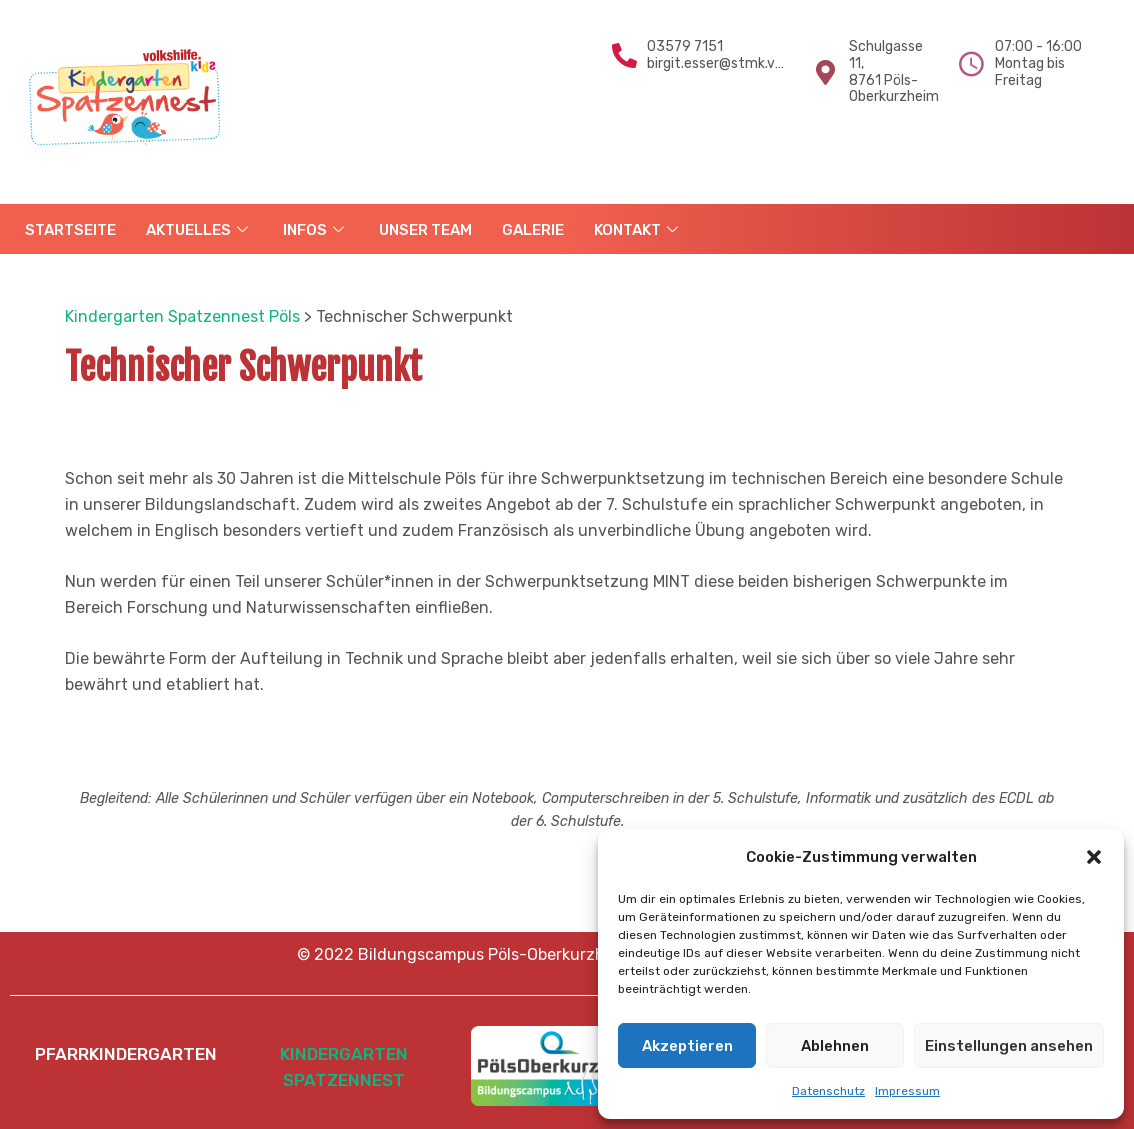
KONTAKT (638, 230)
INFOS (316, 230)
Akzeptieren (687, 1046)
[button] (1094, 857)
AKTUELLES (199, 230)
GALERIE (533, 230)
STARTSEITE (70, 230)
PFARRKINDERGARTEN (126, 1054)
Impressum (907, 1091)
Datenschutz (828, 1091)
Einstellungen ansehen (1009, 1046)
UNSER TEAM (425, 230)
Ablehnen (835, 1046)
